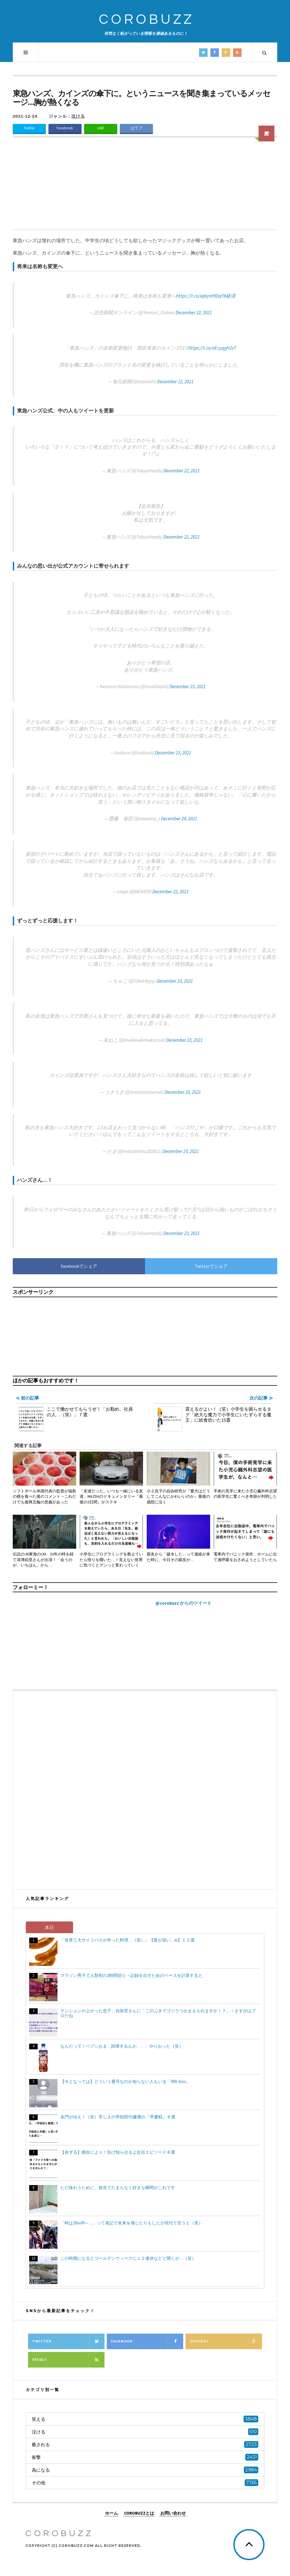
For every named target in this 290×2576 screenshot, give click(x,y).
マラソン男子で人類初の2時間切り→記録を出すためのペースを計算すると (131, 1975)
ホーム (111, 2512)
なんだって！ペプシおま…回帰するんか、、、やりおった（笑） (121, 2046)
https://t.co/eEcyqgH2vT (212, 348)
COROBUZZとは (139, 2512)
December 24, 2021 (179, 818)
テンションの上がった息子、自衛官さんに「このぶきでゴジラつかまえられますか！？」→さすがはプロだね (158, 2013)
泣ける (78, 116)
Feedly (68, 2360)
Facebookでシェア (79, 1266)
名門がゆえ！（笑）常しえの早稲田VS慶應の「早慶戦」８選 (117, 2116)
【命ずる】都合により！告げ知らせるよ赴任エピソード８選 (117, 2152)
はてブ (136, 128)
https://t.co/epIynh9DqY (199, 296)
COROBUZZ (146, 20)
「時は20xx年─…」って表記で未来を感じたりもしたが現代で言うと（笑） (131, 2223)
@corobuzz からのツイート (183, 1603)
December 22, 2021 (194, 312)
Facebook (65, 128)
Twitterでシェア (211, 1266)
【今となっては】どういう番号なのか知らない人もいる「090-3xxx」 (125, 2081)
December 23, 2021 (187, 686)
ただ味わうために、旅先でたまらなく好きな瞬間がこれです (117, 2187)
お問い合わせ (173, 2512)
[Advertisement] (145, 187)
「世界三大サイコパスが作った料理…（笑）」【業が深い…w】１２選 (127, 1940)
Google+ (226, 2341)
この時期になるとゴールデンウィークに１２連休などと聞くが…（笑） (128, 2258)
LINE (100, 128)
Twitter (29, 128)
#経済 (229, 296)
